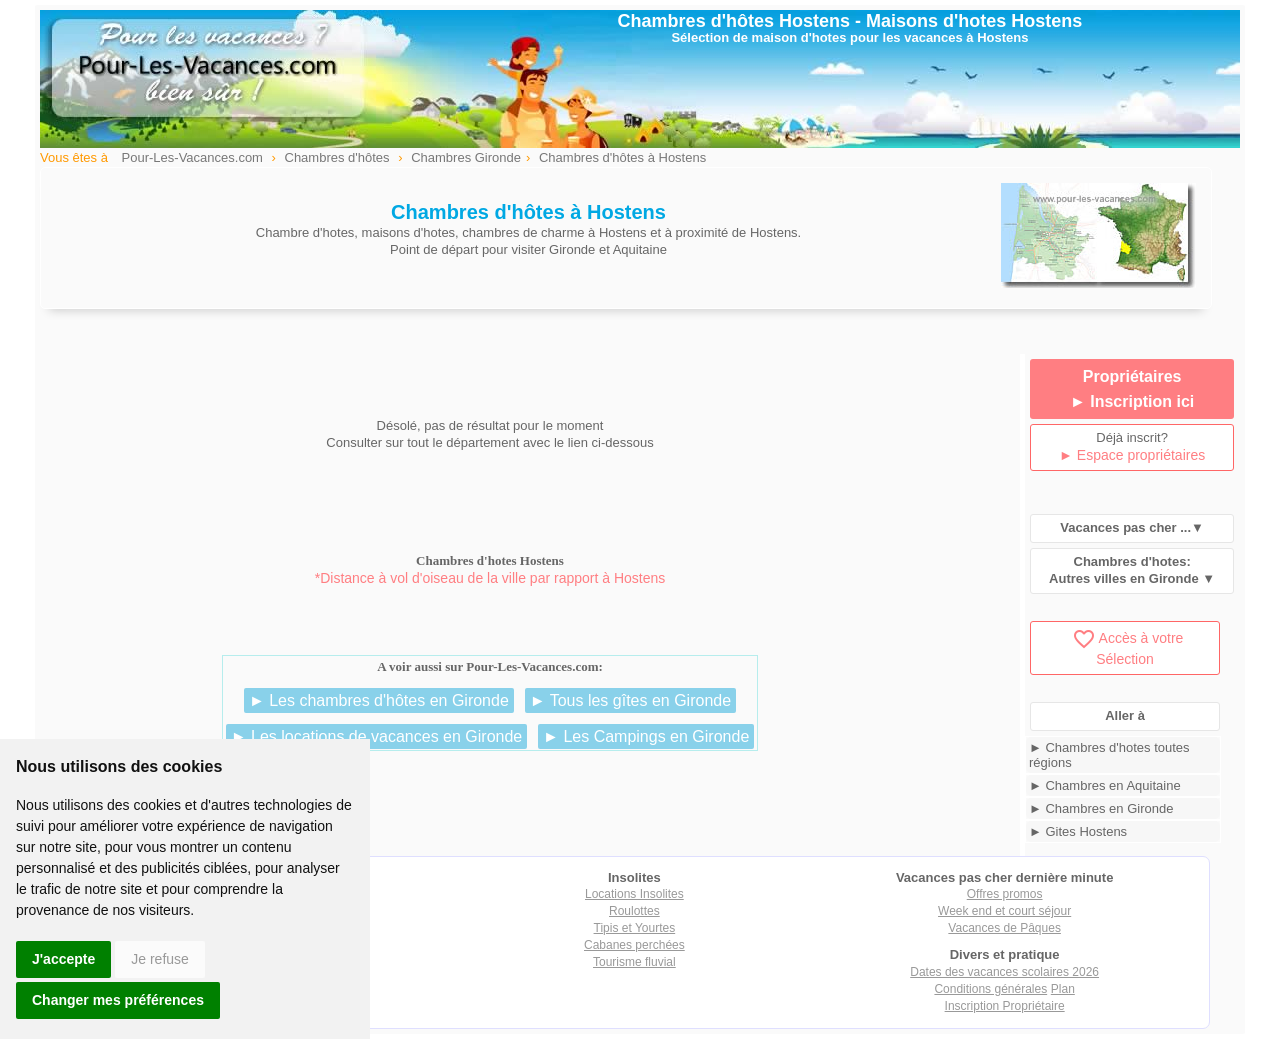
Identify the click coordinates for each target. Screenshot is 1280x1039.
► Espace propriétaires (1132, 455)
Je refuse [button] (160, 959)
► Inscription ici (1132, 401)
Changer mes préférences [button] (118, 1000)
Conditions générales (990, 989)
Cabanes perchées (634, 945)
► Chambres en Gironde (1101, 808)
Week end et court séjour (1004, 911)
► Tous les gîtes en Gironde (630, 700)
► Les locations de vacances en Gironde (377, 736)
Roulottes (634, 911)
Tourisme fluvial (634, 962)
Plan (1063, 989)
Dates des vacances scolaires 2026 (1004, 972)
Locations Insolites (634, 894)
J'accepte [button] (63, 959)
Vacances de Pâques (1004, 928)
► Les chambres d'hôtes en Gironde (379, 700)
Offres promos (1005, 894)
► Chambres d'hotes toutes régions (1109, 755)
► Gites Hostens (1078, 831)
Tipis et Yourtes (635, 928)
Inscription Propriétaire (1005, 1006)
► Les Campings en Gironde (646, 736)
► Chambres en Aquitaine (1105, 785)
